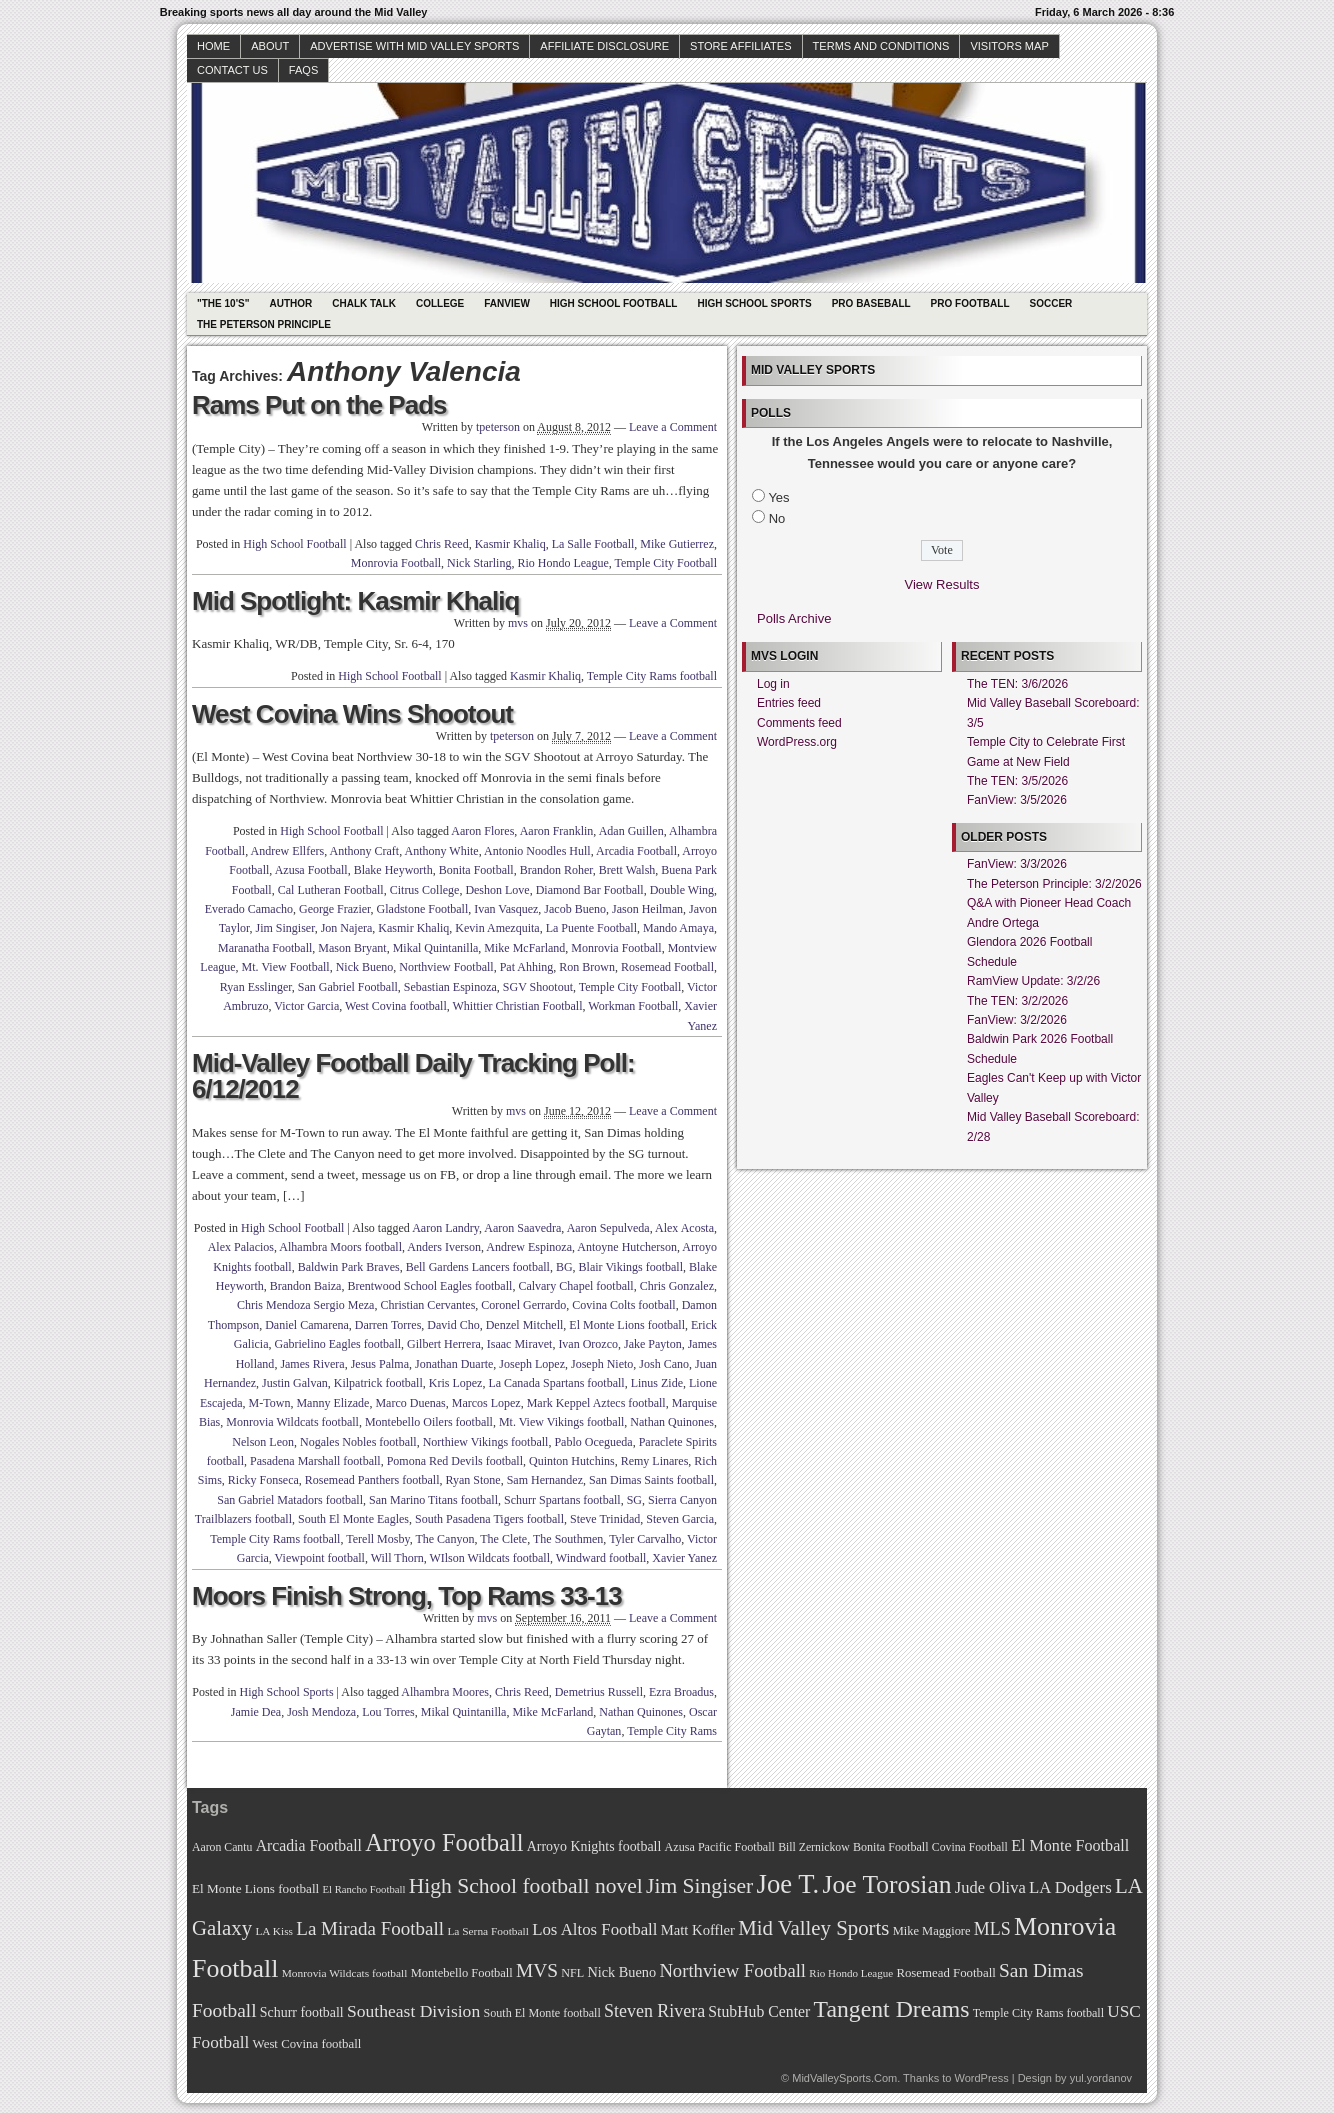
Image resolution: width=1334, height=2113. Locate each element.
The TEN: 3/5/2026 (1017, 781)
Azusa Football (311, 870)
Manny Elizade (332, 1403)
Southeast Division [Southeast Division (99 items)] (413, 2011)
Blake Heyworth (393, 870)
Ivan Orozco (588, 1344)
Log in (773, 684)
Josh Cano (664, 1364)
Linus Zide (657, 1383)
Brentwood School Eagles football (429, 1286)
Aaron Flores (482, 831)
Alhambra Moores (445, 1692)
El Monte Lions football (627, 1325)
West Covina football (396, 1006)
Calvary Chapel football (575, 1286)
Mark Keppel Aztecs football (596, 1403)
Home (213, 46)
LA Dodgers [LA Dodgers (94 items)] (1070, 1887)
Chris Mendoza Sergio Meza (305, 1305)
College (440, 303)
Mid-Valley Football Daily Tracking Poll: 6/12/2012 (413, 1076)
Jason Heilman (647, 909)
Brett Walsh (627, 870)
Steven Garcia (680, 1519)
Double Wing (682, 890)
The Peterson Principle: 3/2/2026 (1054, 884)
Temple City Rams (672, 1731)
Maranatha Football (265, 948)
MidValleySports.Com (844, 2078)
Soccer (1051, 303)
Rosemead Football (667, 967)
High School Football (614, 303)
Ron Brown (587, 967)
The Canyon (444, 1539)
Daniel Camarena (307, 1325)
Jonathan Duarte (454, 1364)
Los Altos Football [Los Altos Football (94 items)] (594, 1929)
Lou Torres (388, 1712)
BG (564, 1267)
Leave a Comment (673, 427)
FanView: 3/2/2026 (1017, 1020)
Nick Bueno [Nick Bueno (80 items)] (621, 1972)
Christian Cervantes (427, 1305)
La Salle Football (593, 544)
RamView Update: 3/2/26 (1033, 981)
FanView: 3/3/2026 (1017, 864)
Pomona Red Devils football (455, 1461)
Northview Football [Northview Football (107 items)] (732, 1970)
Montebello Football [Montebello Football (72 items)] (462, 1973)
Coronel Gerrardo (523, 1305)
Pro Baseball (871, 303)
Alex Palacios (241, 1247)
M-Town (270, 1403)
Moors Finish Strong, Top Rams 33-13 (407, 1596)
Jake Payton (653, 1344)
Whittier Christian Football (518, 1006)
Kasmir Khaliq (510, 544)
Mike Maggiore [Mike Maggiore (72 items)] (932, 1931)
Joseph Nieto (602, 1364)
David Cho (453, 1325)
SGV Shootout (538, 987)
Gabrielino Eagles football (337, 1344)
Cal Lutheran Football (331, 890)
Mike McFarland (524, 948)
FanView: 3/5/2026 (1017, 800)
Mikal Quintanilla (436, 948)
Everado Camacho (249, 909)
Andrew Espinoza (529, 1247)
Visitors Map (1009, 46)
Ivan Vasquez (506, 909)
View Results (942, 584)
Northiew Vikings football (486, 1442)
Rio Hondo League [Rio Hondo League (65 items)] (851, 1973)
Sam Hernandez (545, 1480)
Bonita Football (476, 870)
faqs (303, 70)
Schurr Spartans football (562, 1500)
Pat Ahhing (527, 967)
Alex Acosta (684, 1228)
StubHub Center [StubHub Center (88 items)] (759, 2011)
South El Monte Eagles (353, 1519)
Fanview (507, 303)
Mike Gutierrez (677, 544)
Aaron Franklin (557, 831)
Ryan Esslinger (256, 987)
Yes (778, 497)
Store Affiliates (741, 46)
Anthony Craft (365, 851)
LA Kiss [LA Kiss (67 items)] (274, 1931)
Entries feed (789, 703)
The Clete (503, 1539)
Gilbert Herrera (444, 1344)
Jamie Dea (256, 1712)
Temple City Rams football (652, 676)
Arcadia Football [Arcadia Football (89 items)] (309, 1845)
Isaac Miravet (520, 1344)
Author (290, 303)
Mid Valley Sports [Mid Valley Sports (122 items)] (813, 1928)
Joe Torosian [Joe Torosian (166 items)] (886, 1884)
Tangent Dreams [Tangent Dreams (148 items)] (892, 2009)
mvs (518, 623)
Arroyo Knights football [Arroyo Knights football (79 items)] (594, 1846)
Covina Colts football (623, 1305)
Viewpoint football (320, 1558)
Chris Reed (442, 544)
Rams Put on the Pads (319, 405)
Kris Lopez (456, 1383)
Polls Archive (794, 618)
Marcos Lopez (486, 1403)
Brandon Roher (556, 870)
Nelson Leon (263, 1442)
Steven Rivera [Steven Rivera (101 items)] (654, 2011)
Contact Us (232, 70)
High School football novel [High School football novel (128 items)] (526, 1886)
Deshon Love (497, 890)
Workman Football (633, 1006)
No (777, 518)
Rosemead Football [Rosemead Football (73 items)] (945, 1973)
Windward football (601, 1558)
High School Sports (754, 303)
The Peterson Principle (264, 324)
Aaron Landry (445, 1228)
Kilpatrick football (378, 1383)
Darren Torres (388, 1325)
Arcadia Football (636, 851)
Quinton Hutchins (572, 1461)
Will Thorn (397, 1558)
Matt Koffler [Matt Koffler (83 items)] (698, 1930)
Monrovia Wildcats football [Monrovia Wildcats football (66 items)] (345, 1973)
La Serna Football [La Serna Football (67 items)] (488, 1931)
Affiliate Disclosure (604, 46)
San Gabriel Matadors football (290, 1500)
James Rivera (312, 1364)
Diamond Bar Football (590, 890)
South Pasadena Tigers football (489, 1519)
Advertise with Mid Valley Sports (414, 46)
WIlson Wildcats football (489, 1558)
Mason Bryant (352, 948)
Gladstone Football (423, 909)
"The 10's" (223, 303)
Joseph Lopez (532, 1364)
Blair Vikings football (631, 1267)
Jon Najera (347, 928)
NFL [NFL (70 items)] (572, 1973)
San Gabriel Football (348, 987)
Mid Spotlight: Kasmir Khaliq (355, 601)
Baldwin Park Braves (349, 1267)
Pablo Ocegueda (593, 1442)
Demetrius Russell (599, 1692)
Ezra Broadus (681, 1692)
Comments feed (799, 723)
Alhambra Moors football (340, 1247)
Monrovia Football (396, 563)
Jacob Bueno (575, 909)
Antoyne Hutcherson (627, 1247)
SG (634, 1500)
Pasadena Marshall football (315, 1461)
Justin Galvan (295, 1383)
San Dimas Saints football (651, 1480)
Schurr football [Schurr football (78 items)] (302, 2012)
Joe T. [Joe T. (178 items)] (788, 1884)
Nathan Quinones (672, 1422)
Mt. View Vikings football (561, 1422)
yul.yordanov (1101, 2078)
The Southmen (568, 1539)
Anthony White (442, 851)
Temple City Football (666, 563)
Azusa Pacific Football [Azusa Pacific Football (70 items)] (720, 1847)
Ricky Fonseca (263, 1480)
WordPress (981, 2078)
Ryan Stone (473, 1480)
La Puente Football (591, 928)
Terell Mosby (377, 1539)
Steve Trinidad (605, 1519)
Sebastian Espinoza (450, 987)
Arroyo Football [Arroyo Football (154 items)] (444, 1842)
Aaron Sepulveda (608, 1228)
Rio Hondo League (562, 563)
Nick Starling (479, 563)
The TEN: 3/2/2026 (1017, 1001)
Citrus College (425, 890)
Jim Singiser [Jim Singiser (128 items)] (699, 1886)
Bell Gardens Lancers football (478, 1267)
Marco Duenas (410, 1403)
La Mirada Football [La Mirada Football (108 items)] (370, 1928)
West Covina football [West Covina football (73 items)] (307, 2044)
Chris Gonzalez (677, 1286)
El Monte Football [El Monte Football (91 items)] (1070, 1845)
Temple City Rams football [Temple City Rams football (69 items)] (1038, 2013)
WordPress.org (797, 742)
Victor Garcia (306, 1006)
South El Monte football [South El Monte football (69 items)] (541, 2013)
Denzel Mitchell (525, 1325)
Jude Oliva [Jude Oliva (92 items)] (990, 1887)
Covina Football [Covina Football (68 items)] (970, 1847)
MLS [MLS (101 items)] (992, 1929)
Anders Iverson (444, 1247)
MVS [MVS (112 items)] (537, 1970)
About (270, 46)
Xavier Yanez (684, 1558)
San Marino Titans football (433, 1500)
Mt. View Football (286, 967)
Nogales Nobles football (358, 1442)
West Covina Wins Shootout (352, 714)
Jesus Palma (380, 1364)
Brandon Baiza (306, 1286)
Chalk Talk (364, 303)
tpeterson (498, 427)
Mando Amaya (678, 928)
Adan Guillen (631, 831)
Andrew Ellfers (288, 851)
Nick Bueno (365, 967)
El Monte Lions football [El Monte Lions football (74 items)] (255, 1888)
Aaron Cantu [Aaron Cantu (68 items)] (222, 1847)
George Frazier (335, 909)
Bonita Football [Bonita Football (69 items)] (891, 1847)
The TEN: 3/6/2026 (1017, 684)
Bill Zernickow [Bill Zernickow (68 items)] (813, 1847)
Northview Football (446, 967)
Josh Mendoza (321, 1712)
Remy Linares (655, 1461)
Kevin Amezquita (497, 928)
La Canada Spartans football (556, 1383)
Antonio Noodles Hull (537, 851)
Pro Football (970, 303)
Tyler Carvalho (645, 1539)
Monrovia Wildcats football (292, 1422)
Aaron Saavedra (522, 1228)
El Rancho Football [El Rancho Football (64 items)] (364, 1889)
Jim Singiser (285, 928)
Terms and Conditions (881, 46)
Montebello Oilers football (429, 1422)
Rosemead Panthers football (372, 1480)
